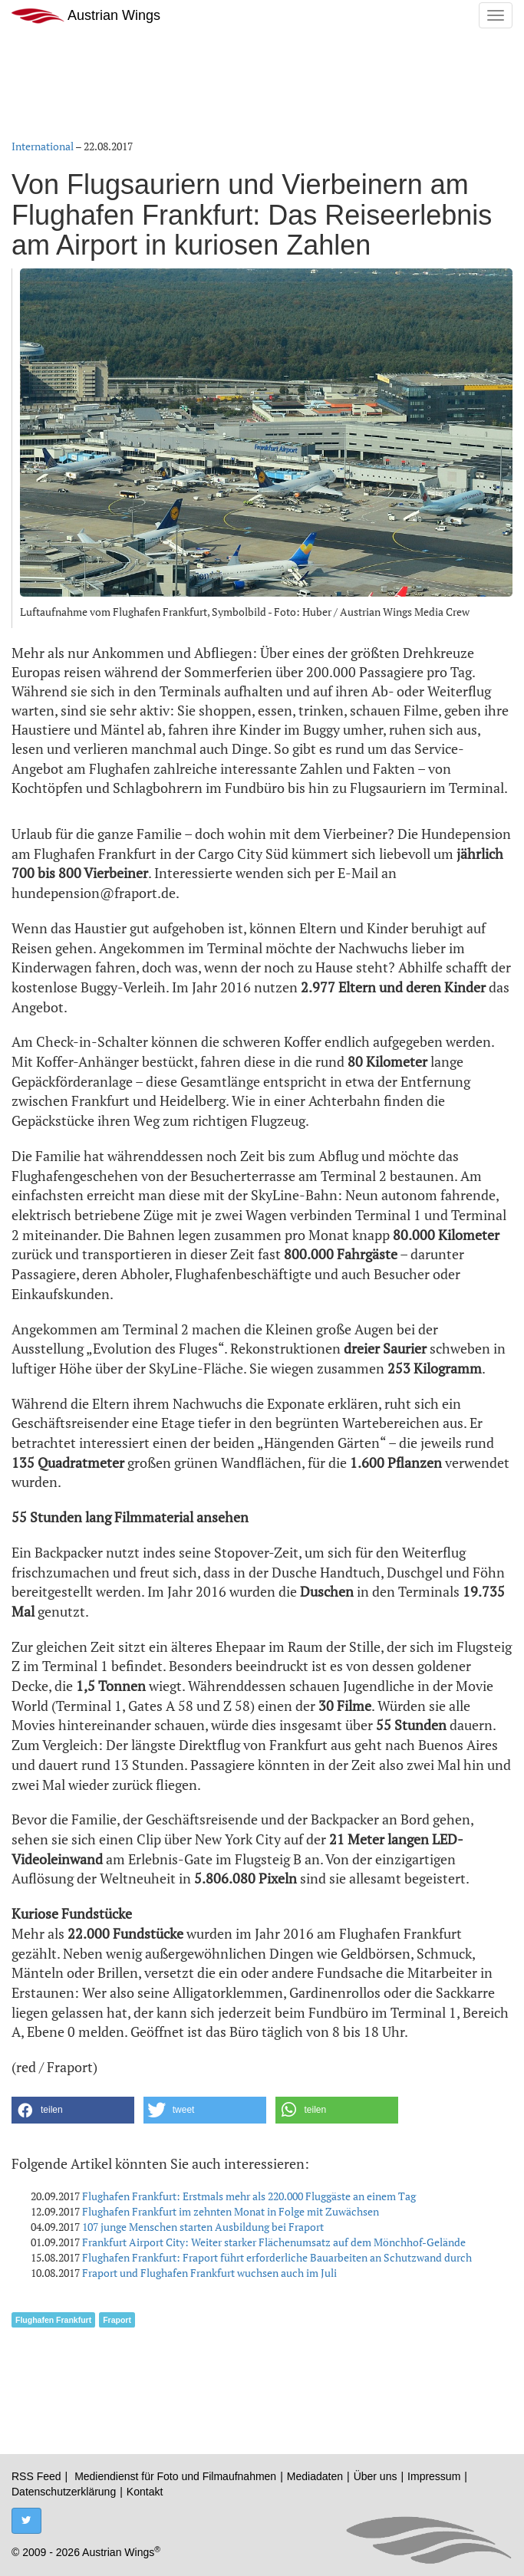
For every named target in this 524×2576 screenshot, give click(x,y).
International (43, 146)
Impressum (433, 2476)
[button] (73, 2110)
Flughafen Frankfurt (53, 2319)
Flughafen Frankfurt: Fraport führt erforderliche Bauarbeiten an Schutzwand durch (277, 2257)
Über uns (375, 2476)
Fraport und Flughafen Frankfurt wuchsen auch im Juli (209, 2272)
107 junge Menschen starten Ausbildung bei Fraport (203, 2226)
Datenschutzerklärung (64, 2492)
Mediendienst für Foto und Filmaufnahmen (175, 2476)
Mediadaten (315, 2476)
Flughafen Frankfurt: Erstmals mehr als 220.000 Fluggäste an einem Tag (249, 2196)
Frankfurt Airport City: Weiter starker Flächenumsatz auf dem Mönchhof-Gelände (274, 2242)
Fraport (117, 2319)
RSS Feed (36, 2476)
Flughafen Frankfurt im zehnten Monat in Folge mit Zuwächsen (230, 2211)
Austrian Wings (86, 16)
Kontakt (145, 2492)
